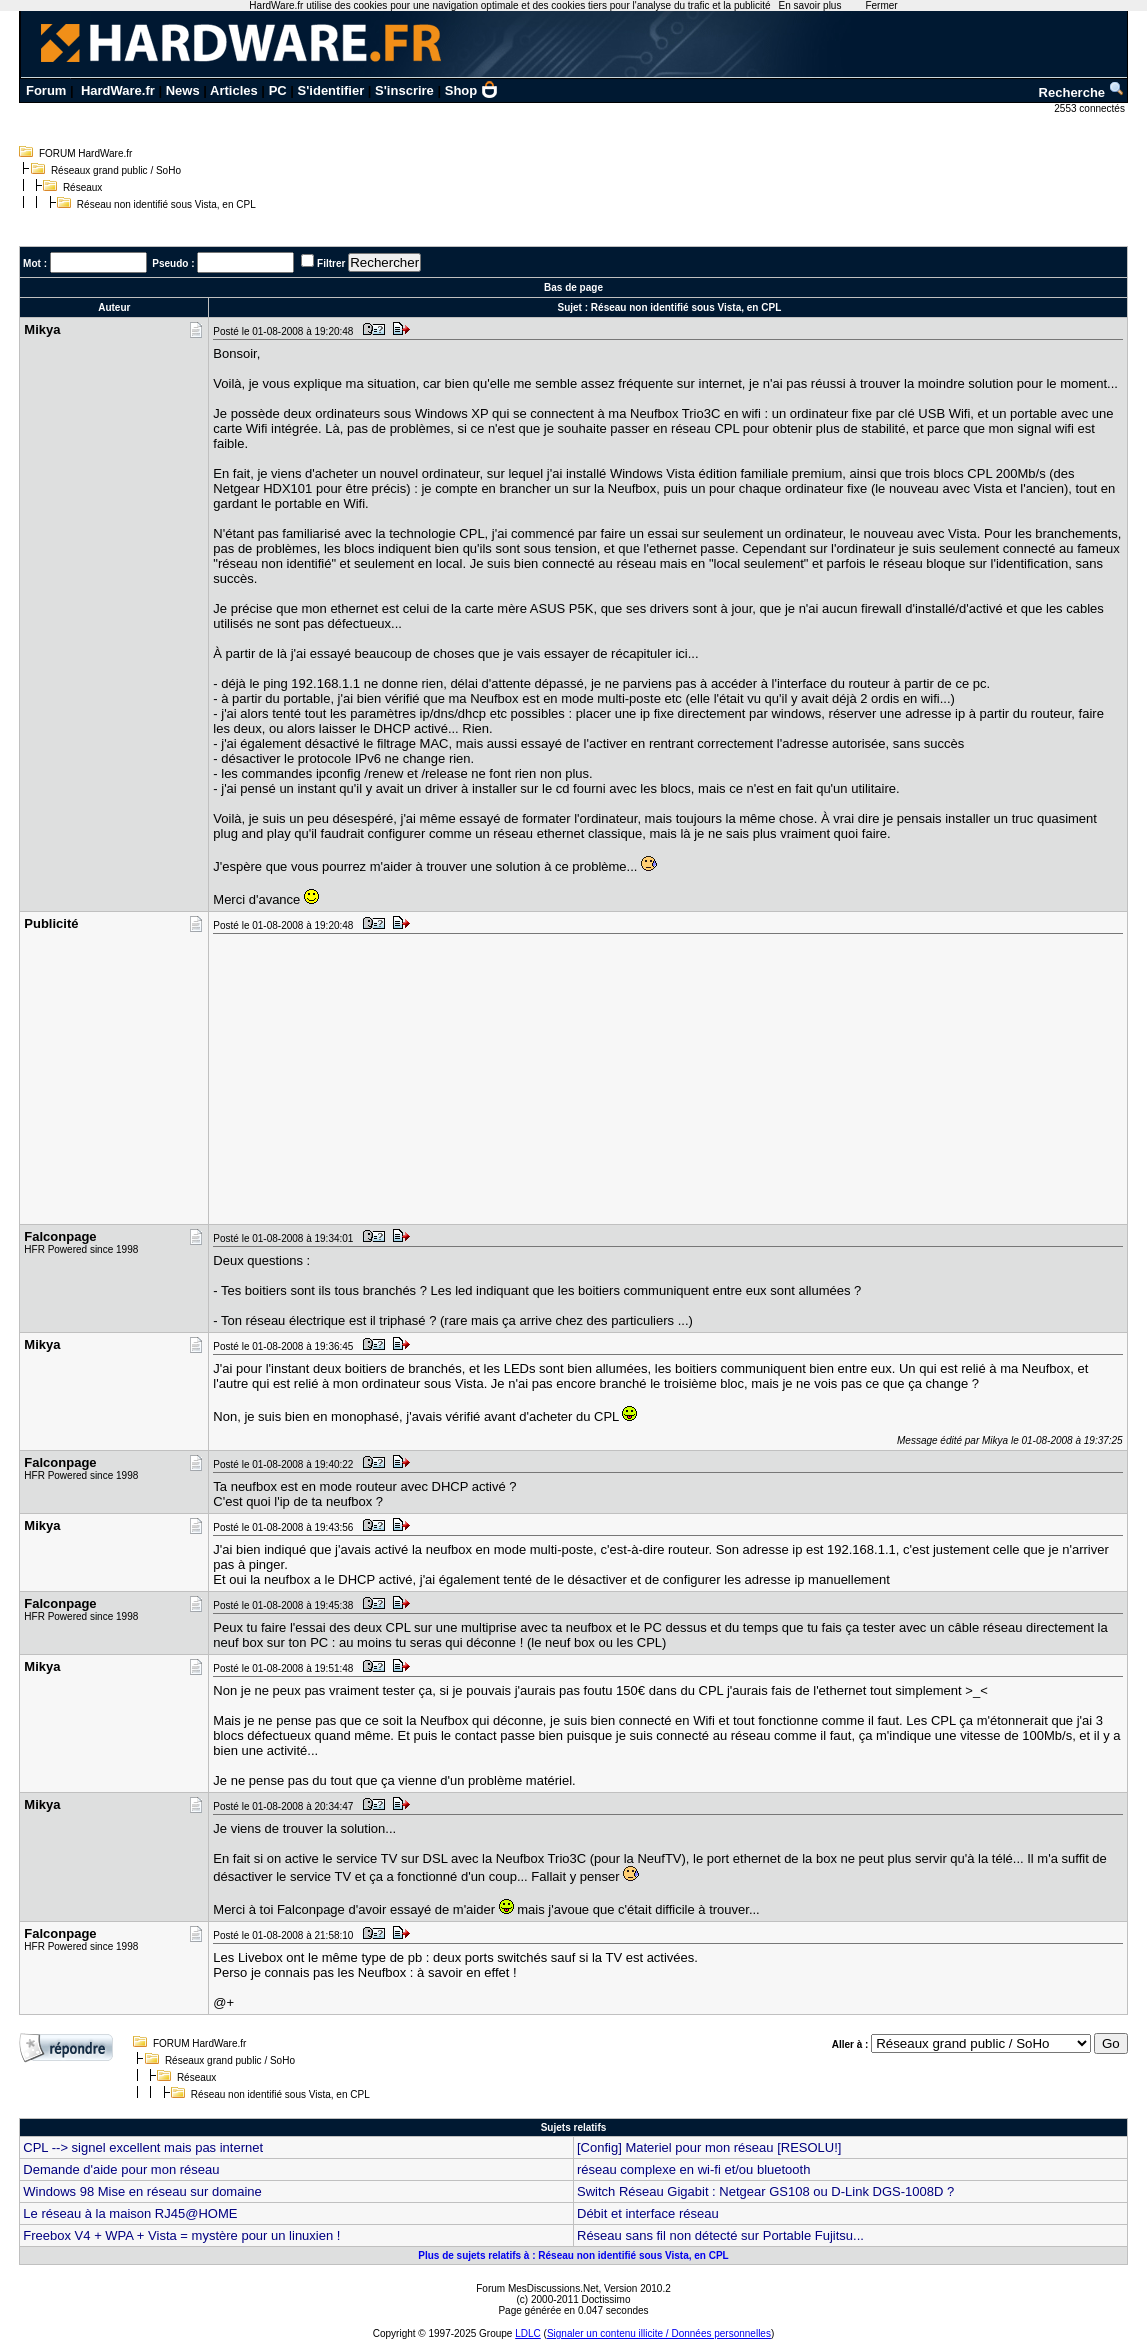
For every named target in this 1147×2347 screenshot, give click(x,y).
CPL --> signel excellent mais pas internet (143, 2147)
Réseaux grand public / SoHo (116, 170)
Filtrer (331, 263)
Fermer (881, 5)
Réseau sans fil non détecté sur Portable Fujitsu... (720, 2235)
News (183, 90)
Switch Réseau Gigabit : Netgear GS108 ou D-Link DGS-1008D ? (765, 2191)
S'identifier (331, 90)
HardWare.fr (118, 90)
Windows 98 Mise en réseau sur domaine (142, 2191)
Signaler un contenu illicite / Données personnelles (659, 2333)
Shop (472, 90)
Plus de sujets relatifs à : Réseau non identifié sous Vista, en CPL (573, 2255)
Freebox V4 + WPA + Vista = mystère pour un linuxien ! (181, 2235)
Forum (46, 90)
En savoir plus (810, 5)
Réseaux (82, 187)
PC (278, 90)
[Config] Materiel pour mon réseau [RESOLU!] (709, 2147)
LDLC (528, 2333)
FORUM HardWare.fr (86, 153)
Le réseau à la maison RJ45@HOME (130, 2213)
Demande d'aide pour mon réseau (121, 2169)
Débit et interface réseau (648, 2213)
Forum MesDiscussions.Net (537, 2288)
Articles (234, 90)
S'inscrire (404, 90)
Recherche (1082, 92)
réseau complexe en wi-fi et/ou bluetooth (693, 2169)
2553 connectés (1090, 108)
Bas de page (573, 287)
